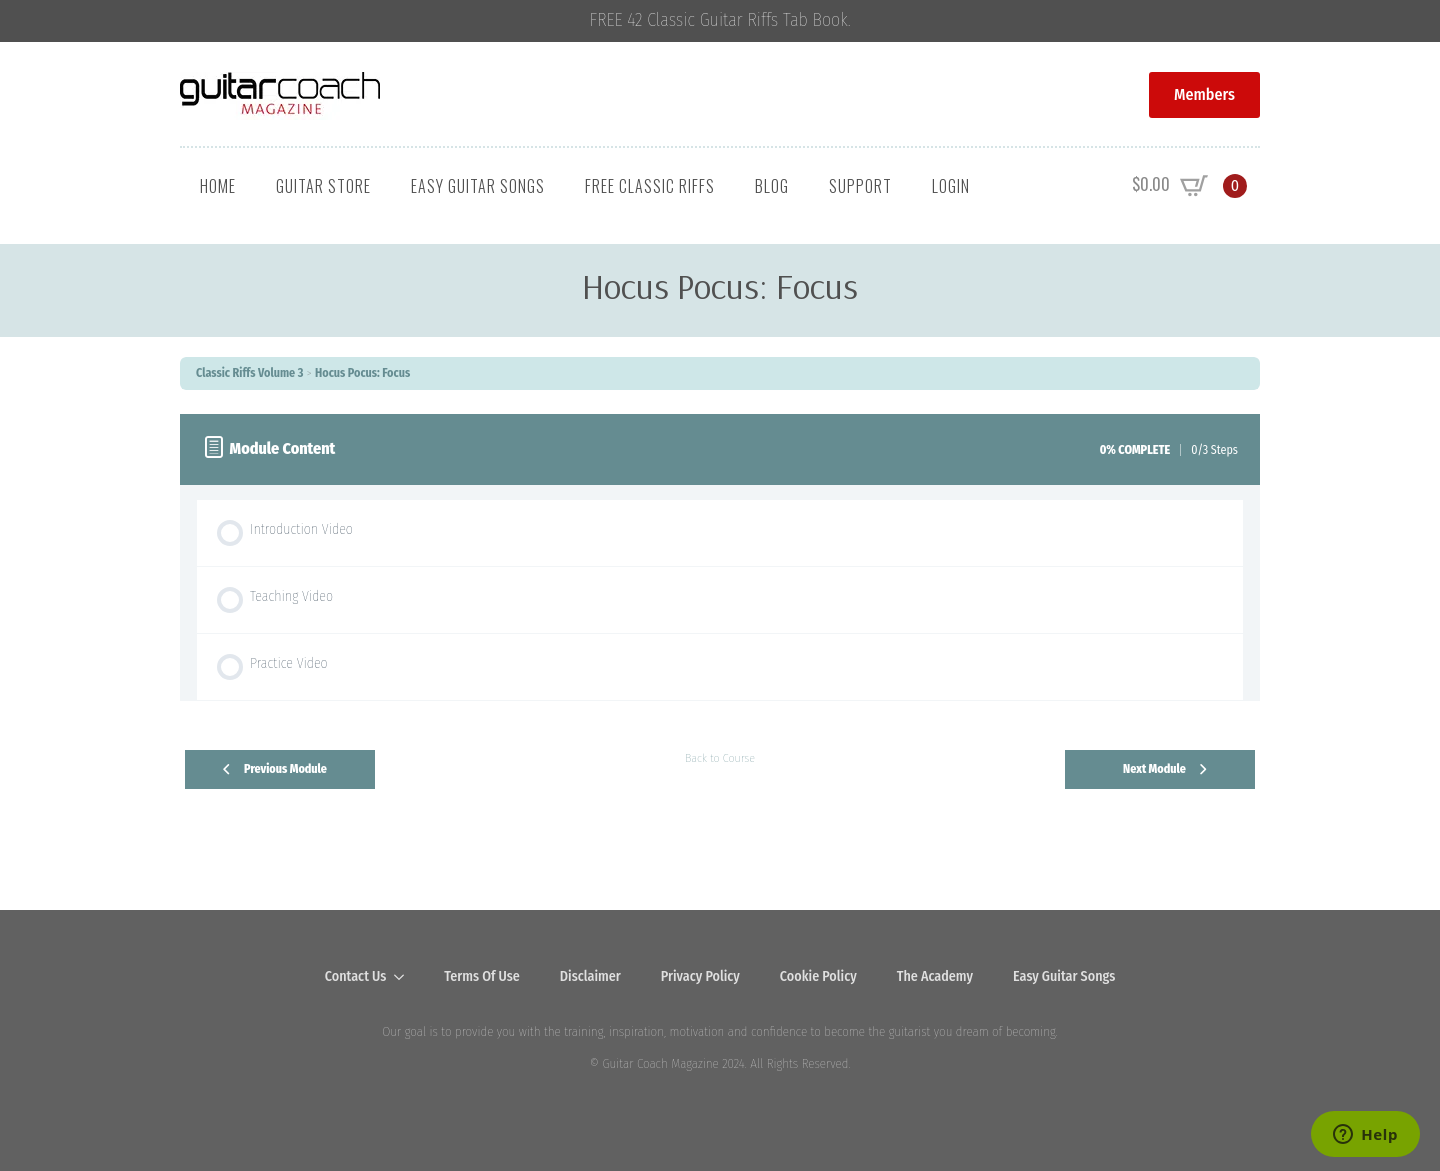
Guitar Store (323, 186)
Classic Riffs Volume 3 (249, 373)
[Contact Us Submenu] (405, 977)
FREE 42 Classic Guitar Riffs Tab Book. (720, 20)
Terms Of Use (482, 976)
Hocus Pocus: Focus (362, 373)
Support (860, 186)
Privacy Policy (700, 976)
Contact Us (356, 976)
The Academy (935, 976)
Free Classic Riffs (650, 186)
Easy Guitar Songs (478, 186)
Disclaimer (590, 976)
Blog (772, 186)
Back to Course (720, 758)
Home (218, 186)
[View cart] (1189, 186)
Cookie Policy (818, 976)
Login (951, 186)
